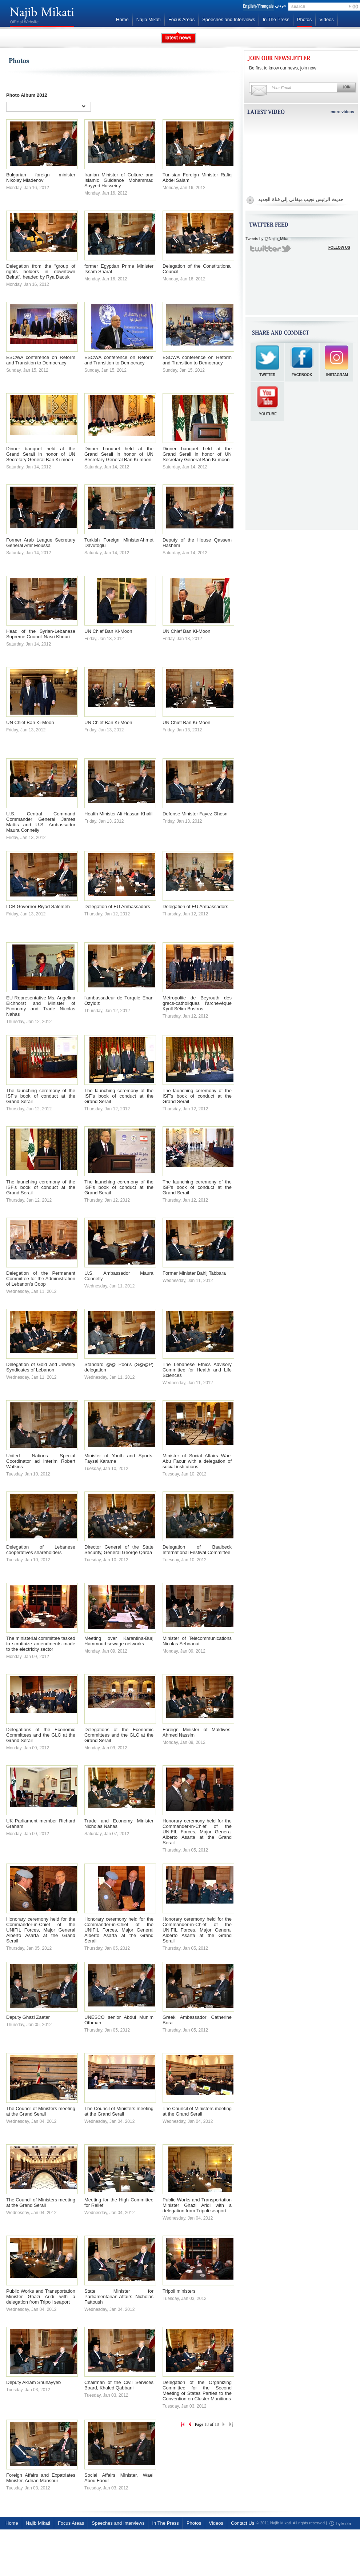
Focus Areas (181, 19)
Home (122, 19)
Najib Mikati (148, 19)
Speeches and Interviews (228, 19)
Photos (304, 19)
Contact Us (242, 2523)
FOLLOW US (339, 247)
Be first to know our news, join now (282, 68)
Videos (326, 19)
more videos (342, 111)
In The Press (276, 19)
